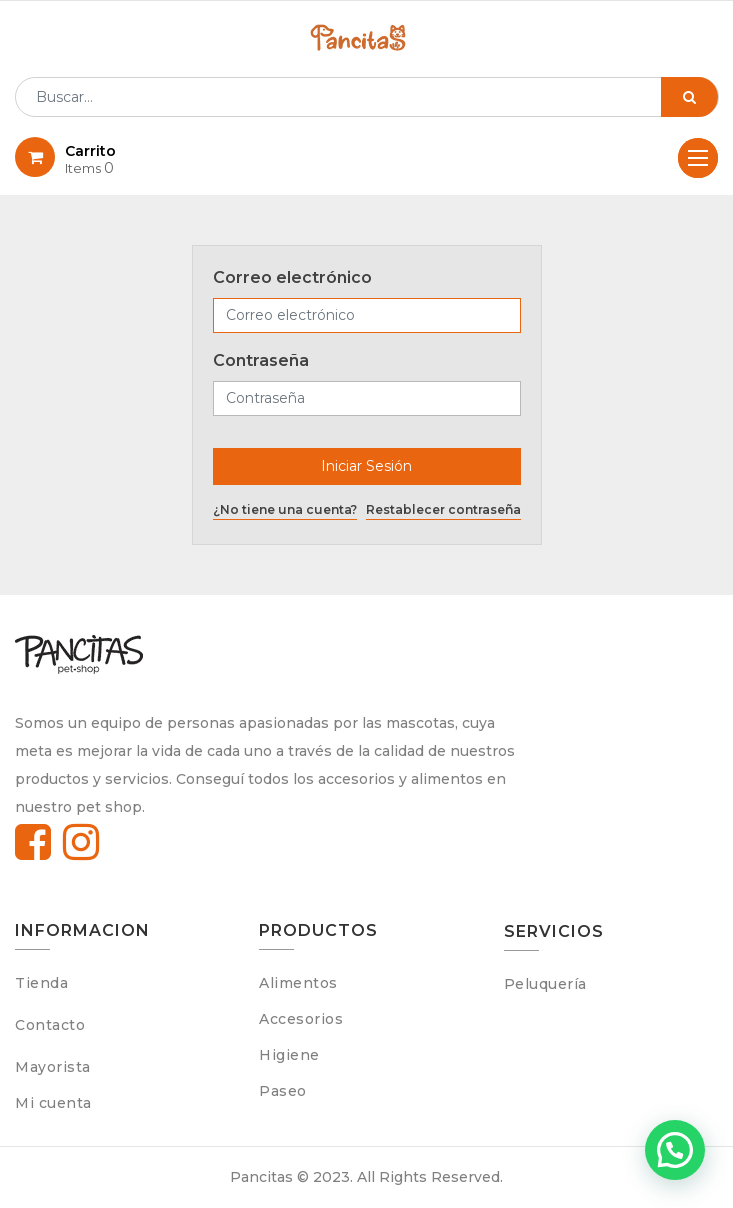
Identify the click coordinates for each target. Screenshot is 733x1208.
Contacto (50, 1025)
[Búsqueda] (689, 97)
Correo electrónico (292, 277)
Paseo (283, 1091)
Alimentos (298, 983)
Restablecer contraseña (443, 509)
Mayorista (53, 1067)
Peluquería (545, 984)
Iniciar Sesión (366, 466)
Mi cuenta (53, 1103)
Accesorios (301, 1019)
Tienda (41, 983)
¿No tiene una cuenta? (285, 509)
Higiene (289, 1055)
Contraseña (261, 360)
